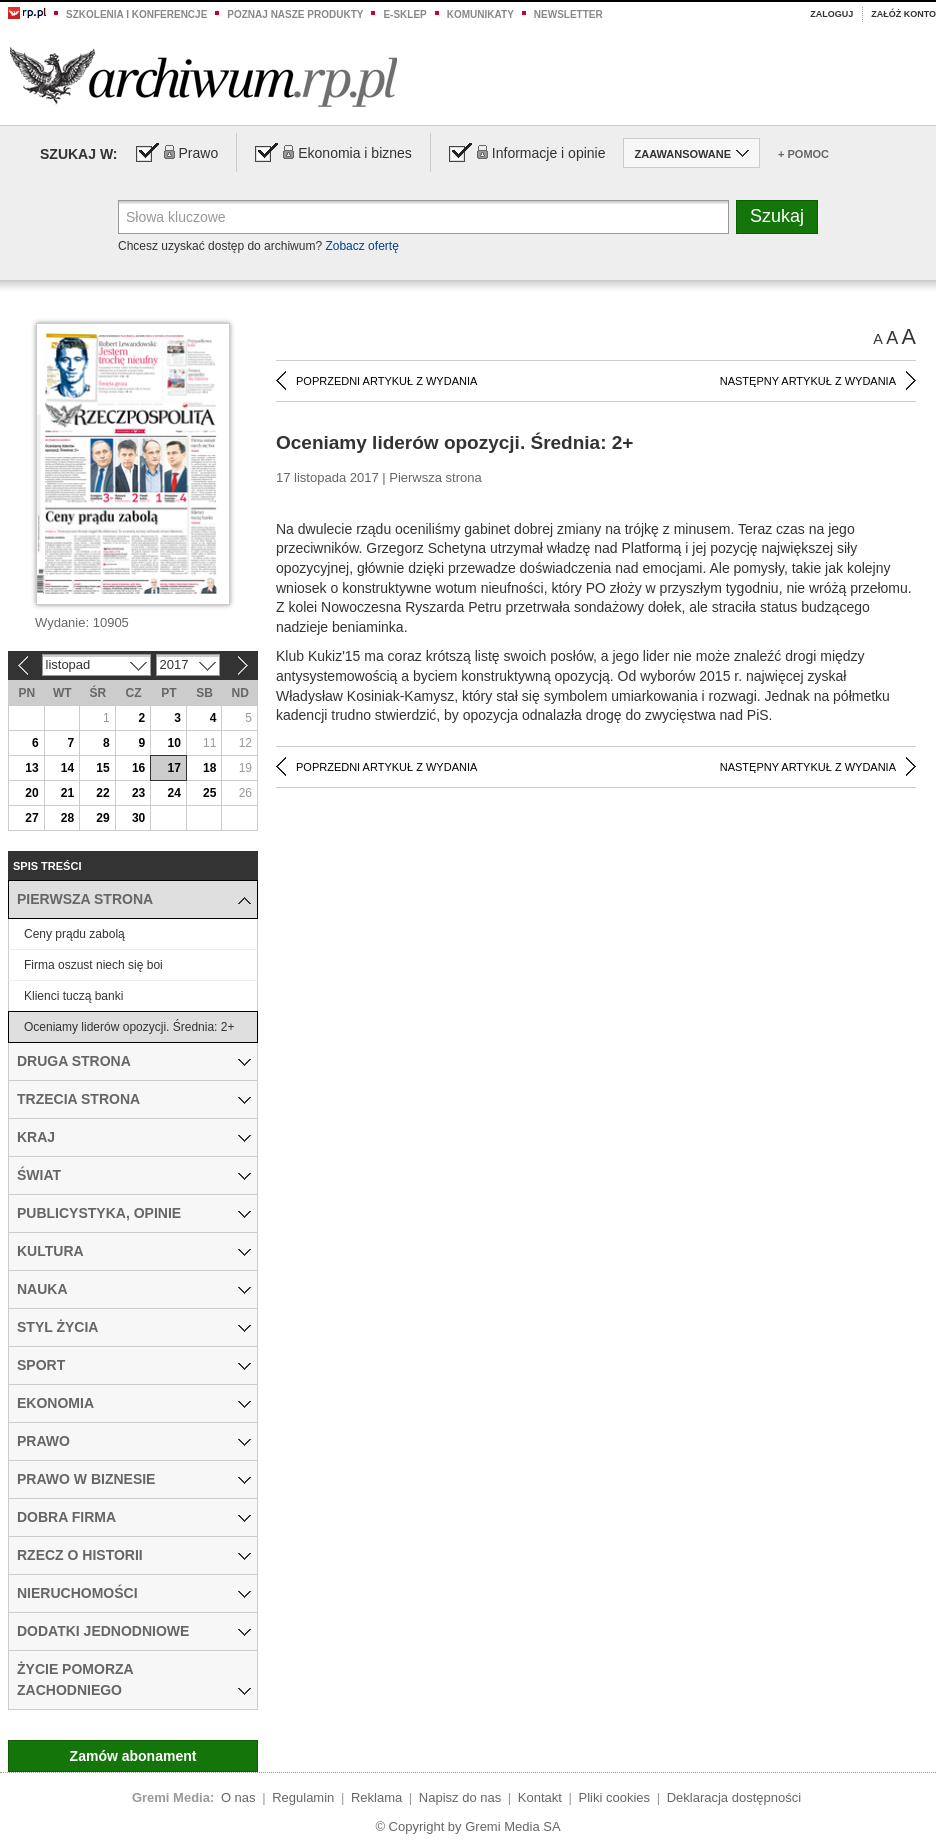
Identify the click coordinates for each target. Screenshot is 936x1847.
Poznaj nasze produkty (295, 14)
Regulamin (303, 1797)
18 (209, 768)
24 (173, 793)
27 (31, 818)
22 (102, 793)
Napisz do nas (460, 1797)
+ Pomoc (803, 154)
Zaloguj (831, 14)
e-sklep (404, 14)
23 (138, 793)
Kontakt (540, 1797)
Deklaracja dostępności (734, 1797)
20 (31, 793)
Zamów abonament (133, 1756)
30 (138, 818)
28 (67, 818)
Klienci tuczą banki (73, 996)
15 (102, 768)
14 (67, 768)
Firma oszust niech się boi (93, 965)
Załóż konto (903, 14)
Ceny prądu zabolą (74, 934)
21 (67, 793)
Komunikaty (480, 14)
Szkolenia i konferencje (136, 14)
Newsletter (568, 14)
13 (31, 768)
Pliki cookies (615, 1797)
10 (173, 743)
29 (102, 818)
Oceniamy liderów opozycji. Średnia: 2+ (129, 1027)
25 (209, 793)
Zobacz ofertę (361, 246)
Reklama (376, 1797)
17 (173, 768)
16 (138, 768)
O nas (238, 1797)
